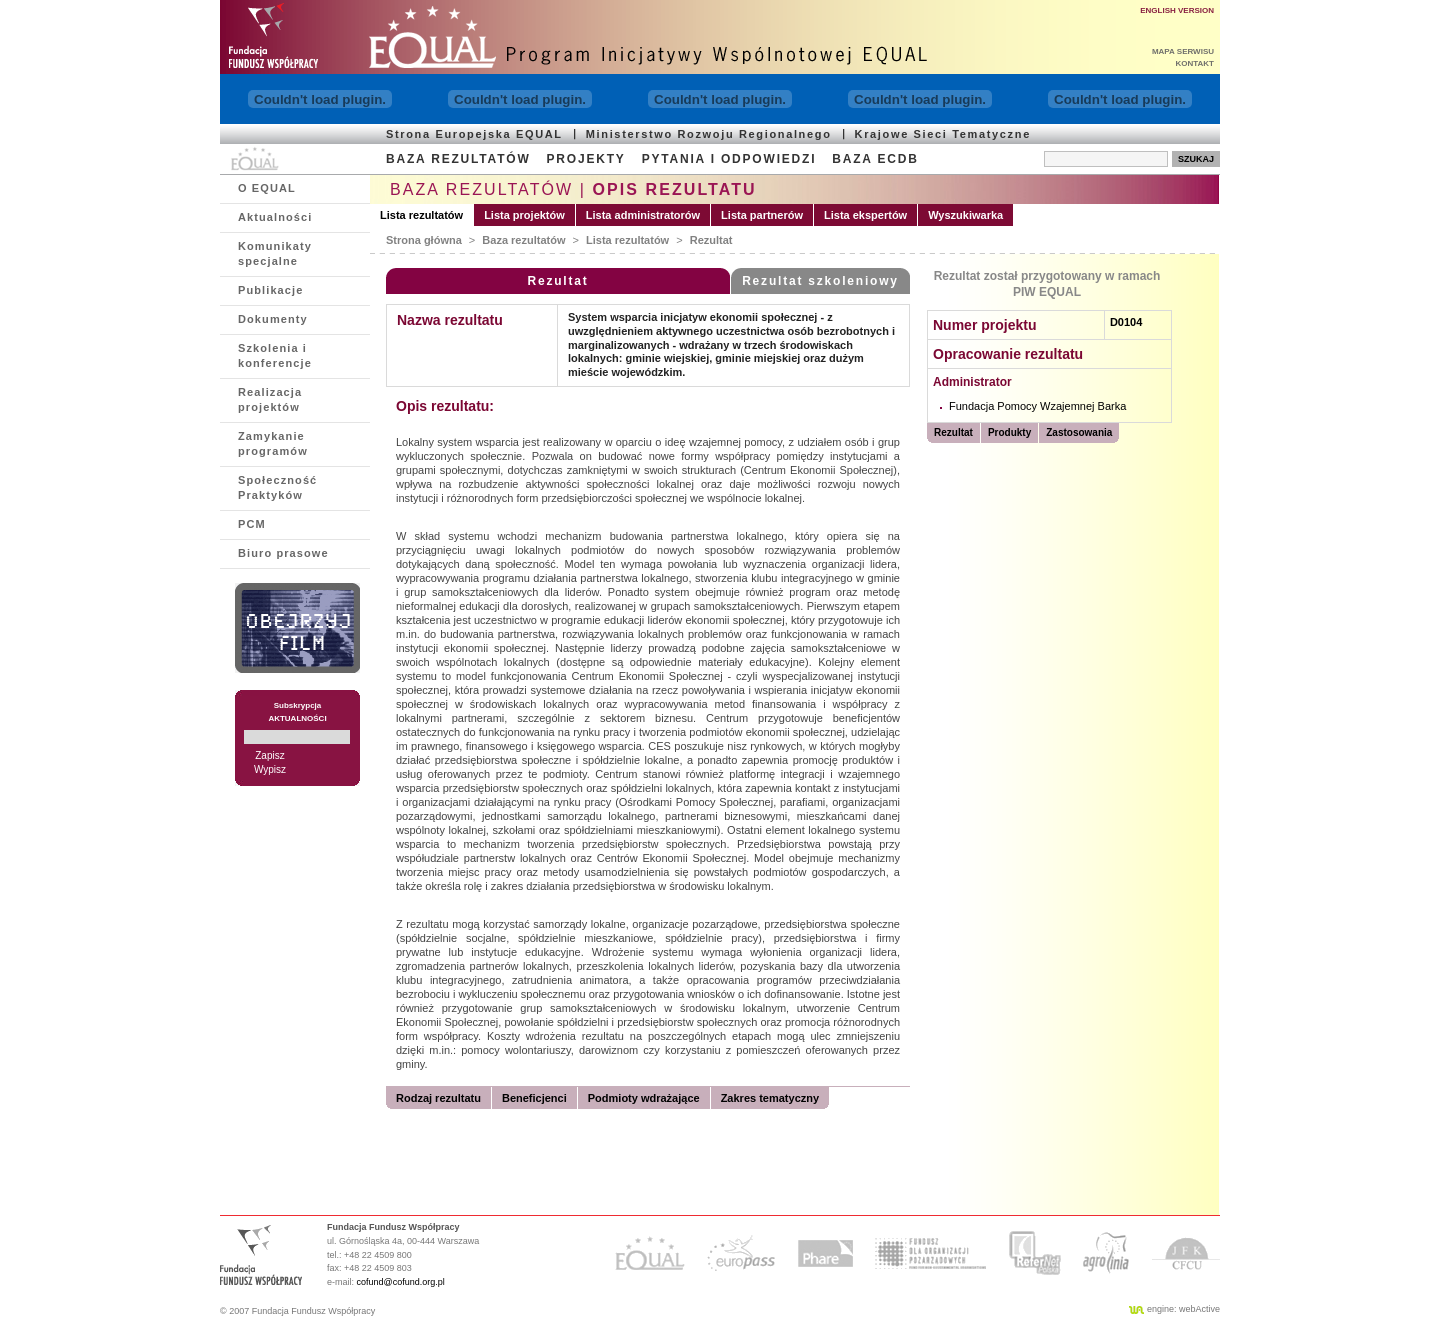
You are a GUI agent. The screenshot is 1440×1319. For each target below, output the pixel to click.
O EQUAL (267, 188)
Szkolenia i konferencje (275, 355)
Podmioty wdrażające (644, 1098)
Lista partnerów (762, 215)
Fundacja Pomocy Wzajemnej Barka (1037, 406)
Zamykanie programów (273, 443)
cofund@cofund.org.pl (401, 1282)
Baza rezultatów (523, 240)
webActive (1199, 1309)
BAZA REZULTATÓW (458, 159)
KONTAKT (1194, 63)
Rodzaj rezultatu (438, 1098)
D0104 (1126, 322)
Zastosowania (1079, 432)
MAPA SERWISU (1183, 51)
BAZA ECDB (875, 159)
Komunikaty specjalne (275, 253)
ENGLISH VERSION (1177, 10)
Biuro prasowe (283, 553)
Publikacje (270, 290)
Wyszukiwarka (965, 215)
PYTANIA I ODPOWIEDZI (729, 159)
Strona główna (424, 240)
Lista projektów (524, 215)
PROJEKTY (586, 159)
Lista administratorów (643, 215)
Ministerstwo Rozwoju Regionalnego (709, 134)
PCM (252, 524)
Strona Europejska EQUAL (474, 134)
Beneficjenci (534, 1098)
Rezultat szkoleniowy (820, 281)
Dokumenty (273, 319)
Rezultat (711, 240)
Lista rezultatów (421, 215)
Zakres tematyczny (770, 1098)
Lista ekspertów (865, 215)
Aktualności (275, 217)
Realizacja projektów (270, 399)
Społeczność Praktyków (277, 487)
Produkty (1009, 432)
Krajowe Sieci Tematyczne (943, 134)
